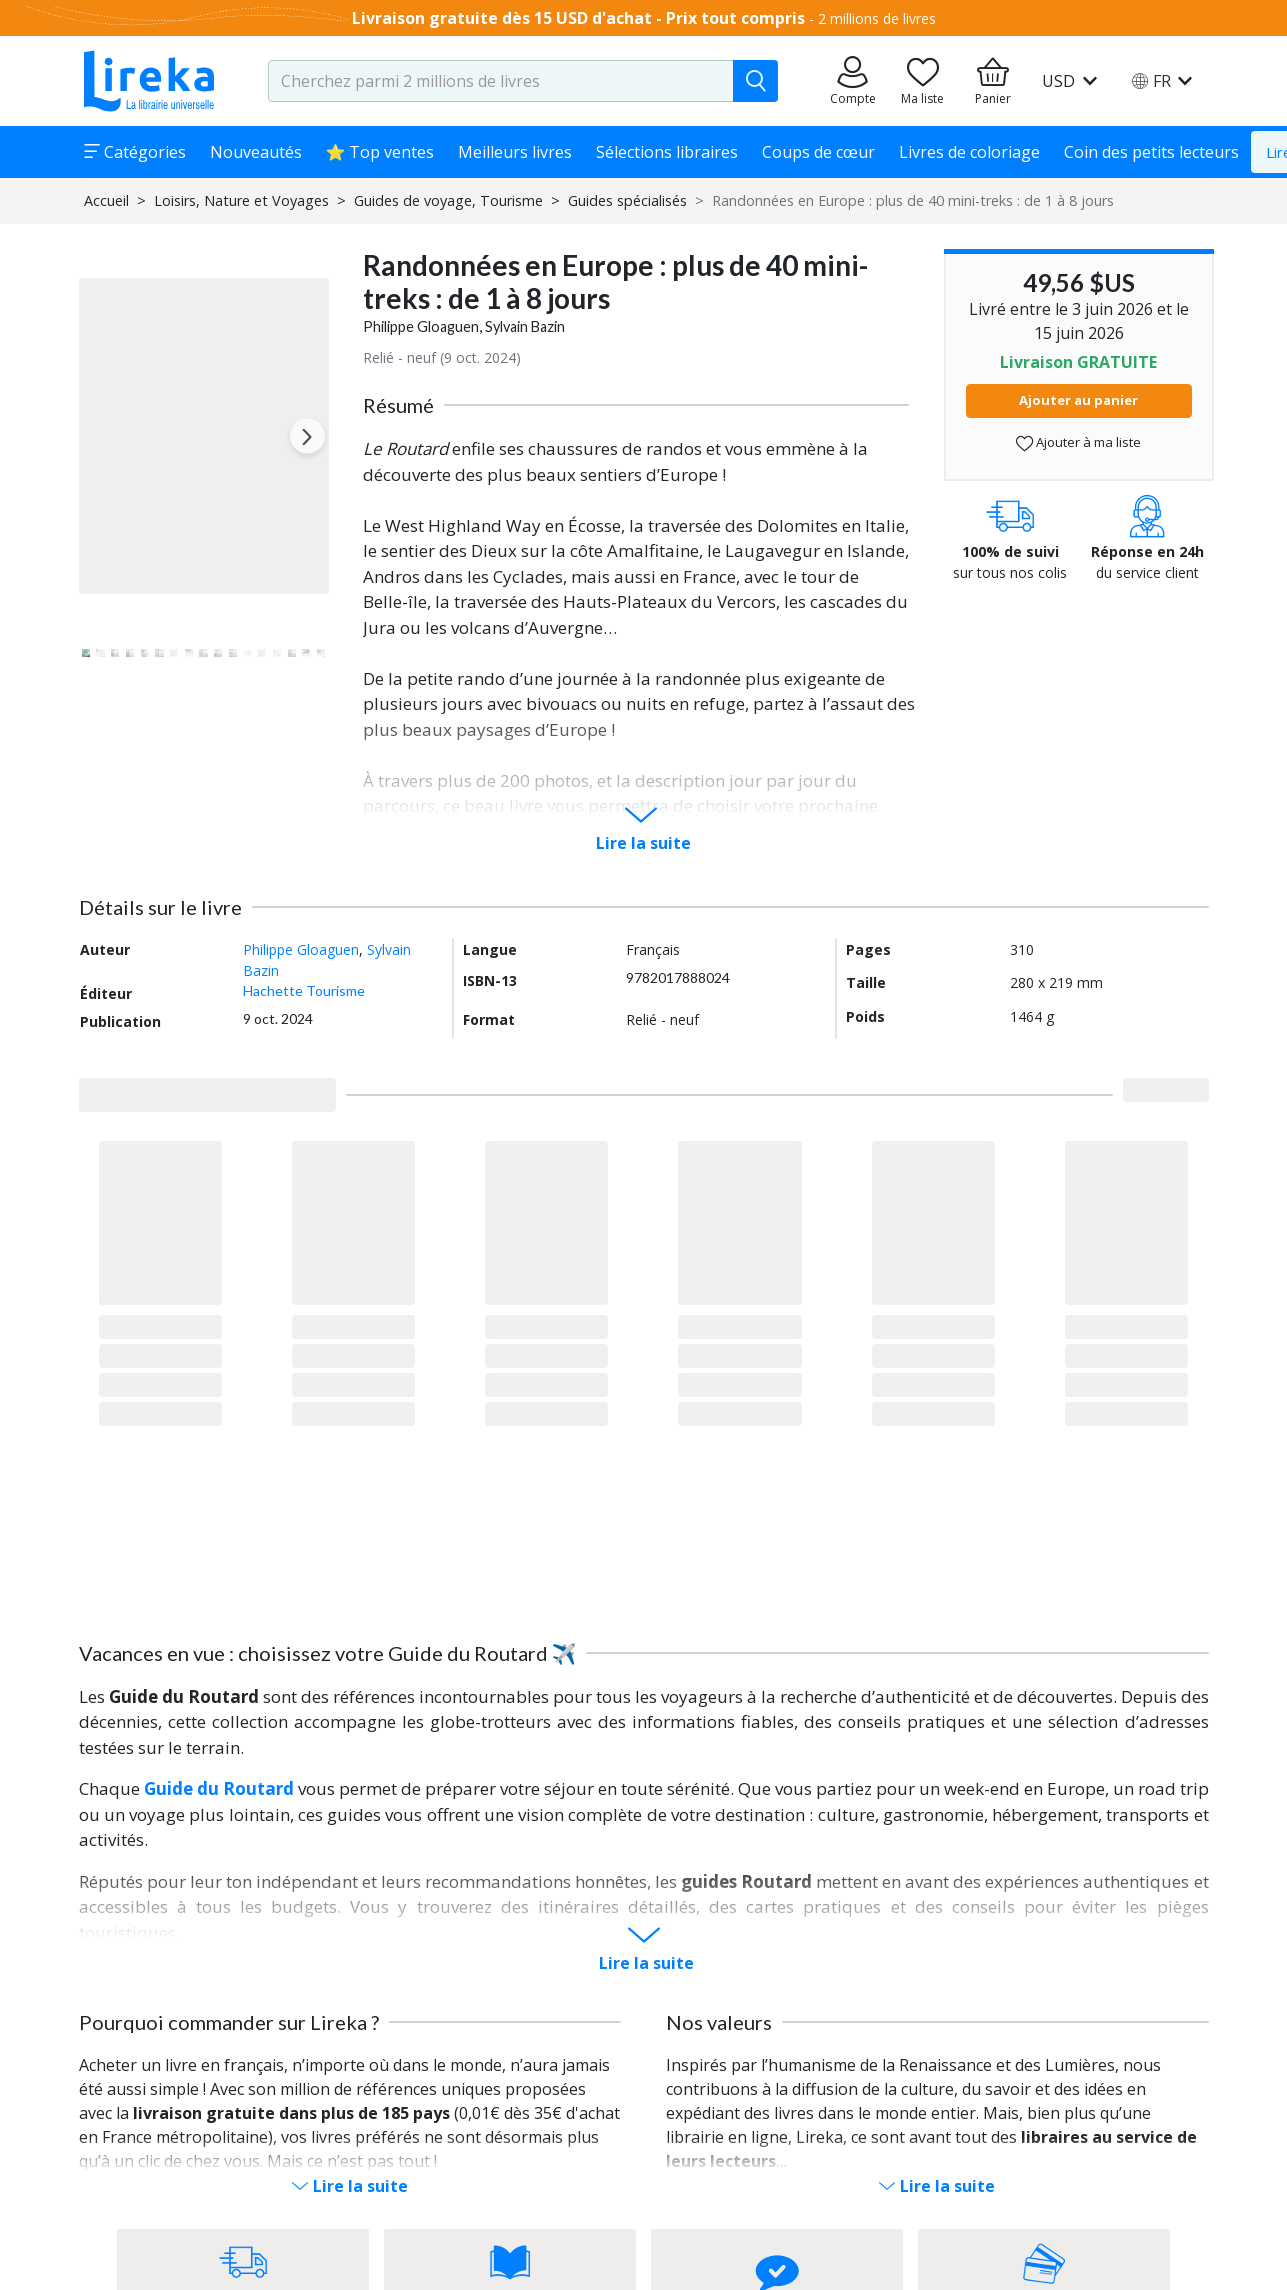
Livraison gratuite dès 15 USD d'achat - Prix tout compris (578, 18)
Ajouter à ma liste (1078, 442)
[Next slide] (307, 436)
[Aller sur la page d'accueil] (149, 81)
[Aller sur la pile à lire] (923, 81)
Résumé (398, 405)
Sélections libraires (667, 152)
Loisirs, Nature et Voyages (241, 200)
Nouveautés (256, 152)
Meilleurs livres (515, 152)
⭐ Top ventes (380, 152)
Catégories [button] (135, 152)
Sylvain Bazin (525, 326)
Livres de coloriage (969, 152)
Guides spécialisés (627, 200)
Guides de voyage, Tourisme (448, 200)
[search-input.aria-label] (501, 81)
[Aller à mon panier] (993, 81)
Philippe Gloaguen (421, 326)
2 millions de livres (877, 18)
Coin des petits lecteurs (1151, 152)
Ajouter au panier (1078, 400)
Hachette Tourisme (304, 990)
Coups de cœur (818, 152)
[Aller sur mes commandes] (853, 81)
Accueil (106, 200)
